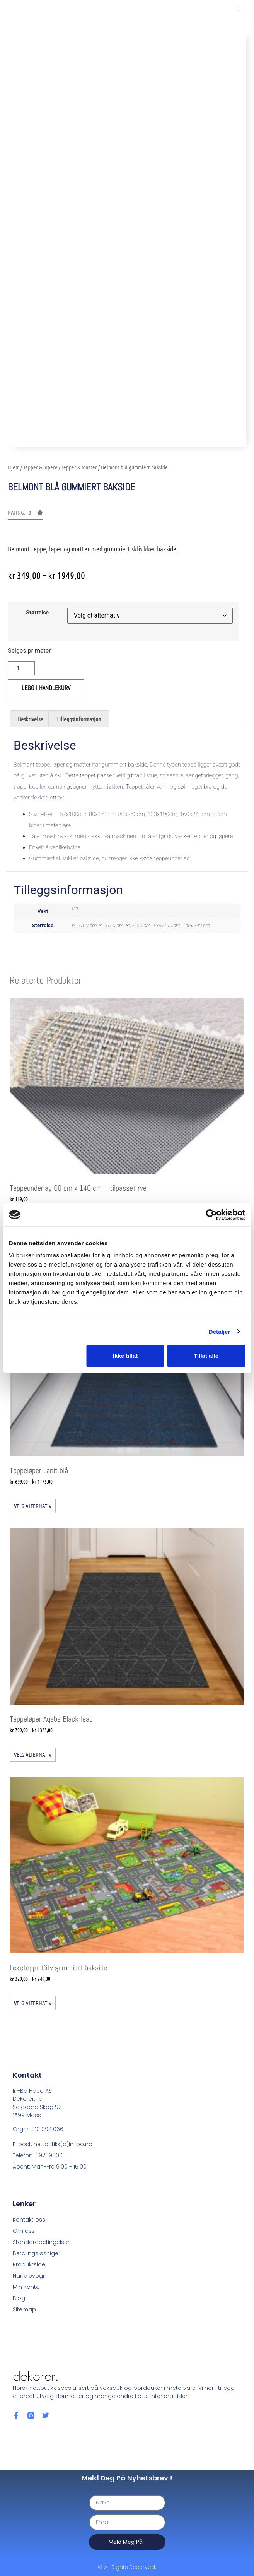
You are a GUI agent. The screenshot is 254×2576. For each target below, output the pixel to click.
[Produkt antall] (21, 668)
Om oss (24, 2231)
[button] (238, 9)
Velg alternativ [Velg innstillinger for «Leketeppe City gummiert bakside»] (32, 2002)
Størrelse (37, 613)
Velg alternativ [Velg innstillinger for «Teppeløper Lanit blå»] (32, 1505)
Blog (19, 2298)
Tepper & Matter (79, 467)
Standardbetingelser (41, 2242)
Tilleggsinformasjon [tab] (78, 718)
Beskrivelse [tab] (30, 718)
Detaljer (219, 1331)
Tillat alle (206, 1355)
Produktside (29, 2264)
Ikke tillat (125, 1355)
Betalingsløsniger (36, 2253)
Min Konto (26, 2287)
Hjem (13, 467)
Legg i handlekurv (46, 688)
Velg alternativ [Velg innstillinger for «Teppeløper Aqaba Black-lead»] (32, 1754)
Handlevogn (29, 2276)
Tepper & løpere (40, 467)
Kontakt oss (29, 2219)
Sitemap (24, 2309)
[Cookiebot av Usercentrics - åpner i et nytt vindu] (211, 1214)
